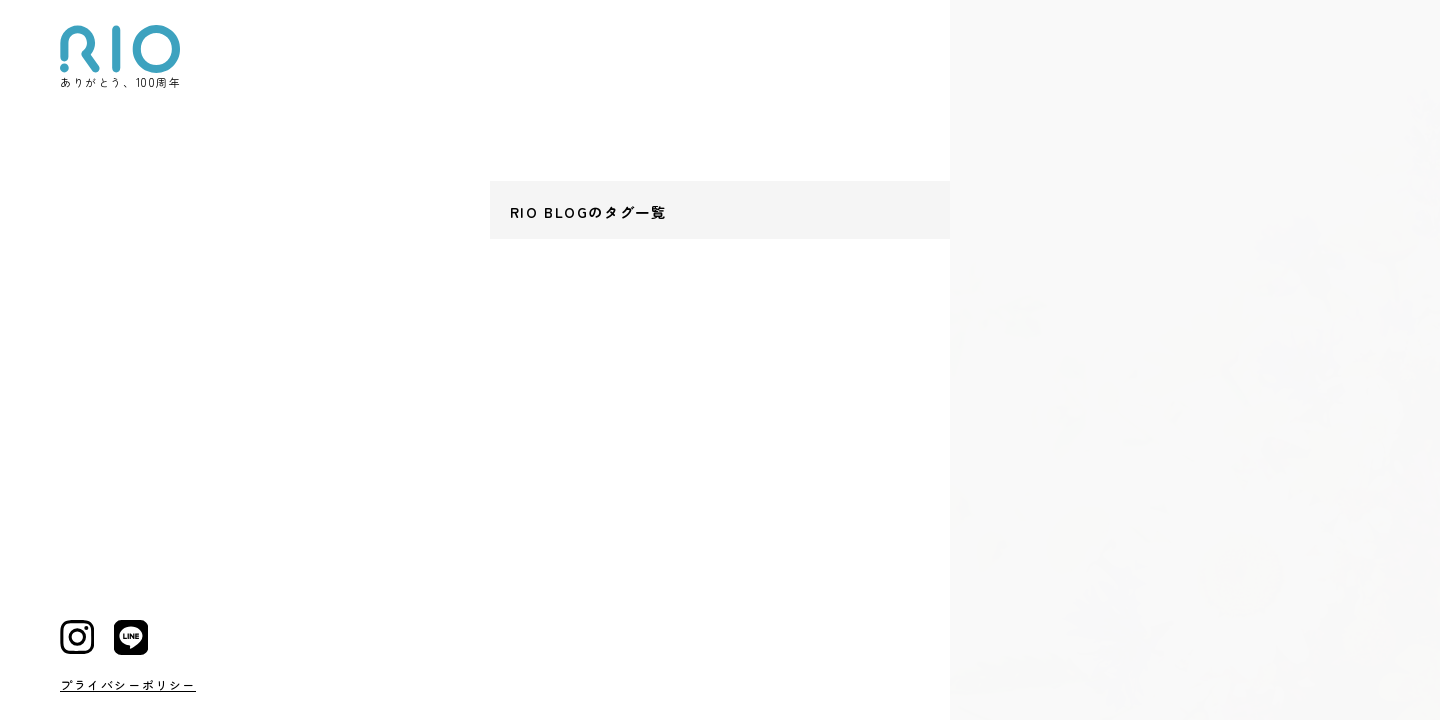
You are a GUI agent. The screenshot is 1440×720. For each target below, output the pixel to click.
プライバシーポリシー (128, 684)
